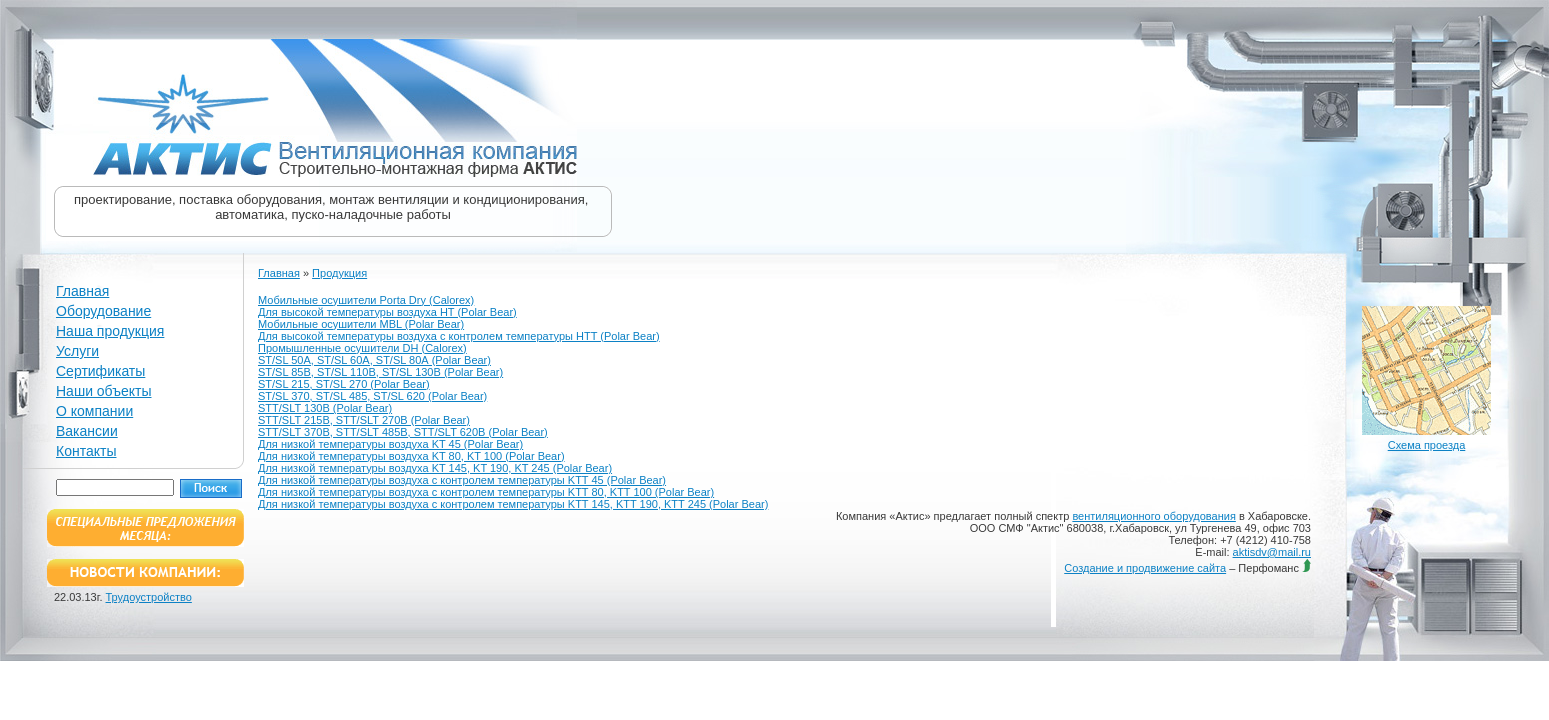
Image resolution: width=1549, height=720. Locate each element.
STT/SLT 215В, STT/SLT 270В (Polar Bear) (364, 420)
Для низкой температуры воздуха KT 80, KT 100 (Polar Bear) (411, 456)
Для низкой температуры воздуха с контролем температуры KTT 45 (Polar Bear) (462, 480)
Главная (82, 291)
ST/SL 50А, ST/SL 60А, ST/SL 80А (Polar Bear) (374, 360)
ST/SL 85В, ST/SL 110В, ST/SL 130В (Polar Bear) (380, 372)
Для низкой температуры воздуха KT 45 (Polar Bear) (390, 444)
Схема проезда (1427, 445)
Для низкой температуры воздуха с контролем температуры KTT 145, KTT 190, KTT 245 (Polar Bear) (513, 504)
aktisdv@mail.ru (1272, 552)
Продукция (339, 273)
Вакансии (87, 431)
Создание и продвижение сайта (1145, 568)
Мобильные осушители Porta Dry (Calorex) (366, 300)
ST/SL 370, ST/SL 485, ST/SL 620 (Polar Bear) (372, 396)
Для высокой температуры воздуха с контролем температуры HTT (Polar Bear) (459, 336)
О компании (94, 411)
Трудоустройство (149, 597)
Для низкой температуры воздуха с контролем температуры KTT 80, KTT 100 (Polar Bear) (486, 492)
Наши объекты (103, 391)
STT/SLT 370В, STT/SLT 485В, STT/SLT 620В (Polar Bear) (403, 432)
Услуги (77, 351)
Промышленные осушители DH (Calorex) (362, 348)
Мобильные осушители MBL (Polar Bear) (361, 324)
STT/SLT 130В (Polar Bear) (325, 408)
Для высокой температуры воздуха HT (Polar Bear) (387, 312)
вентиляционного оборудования (1153, 516)
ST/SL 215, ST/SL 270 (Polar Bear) (344, 384)
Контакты (86, 451)
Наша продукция (110, 331)
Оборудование (103, 311)
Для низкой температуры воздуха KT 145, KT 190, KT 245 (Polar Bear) (435, 468)
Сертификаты (100, 371)
